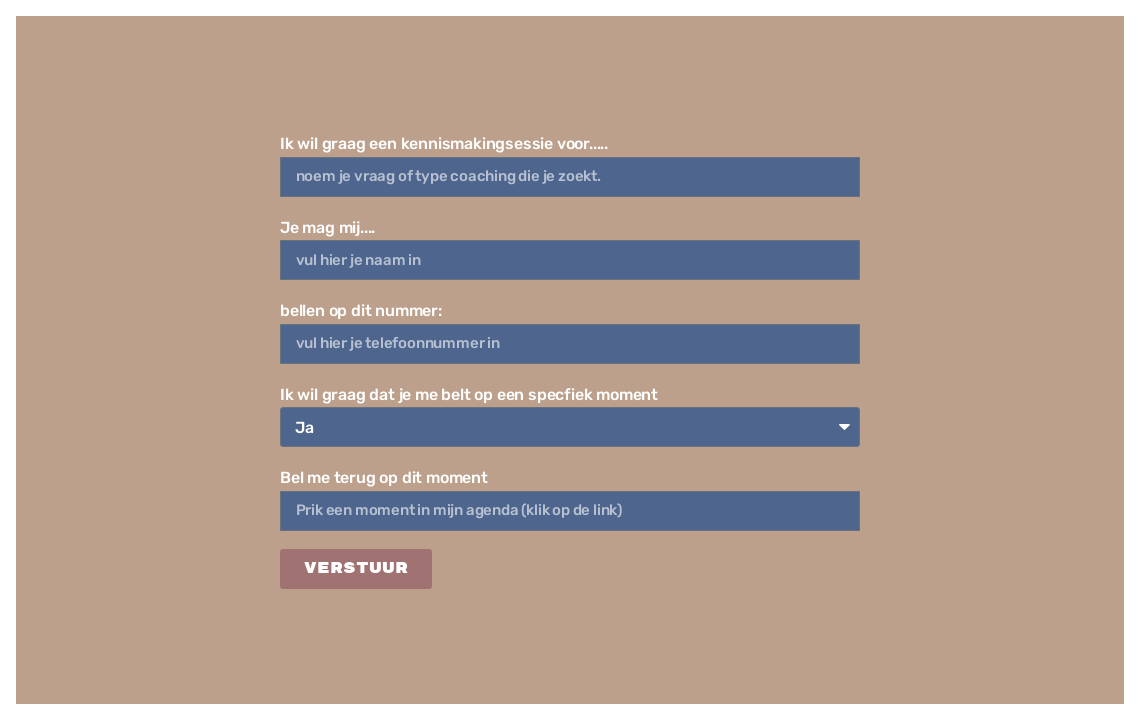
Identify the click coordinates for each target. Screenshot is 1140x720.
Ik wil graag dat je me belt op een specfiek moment (469, 394)
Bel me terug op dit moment (384, 477)
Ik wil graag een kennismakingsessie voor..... (444, 143)
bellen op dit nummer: (361, 310)
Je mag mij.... (327, 227)
